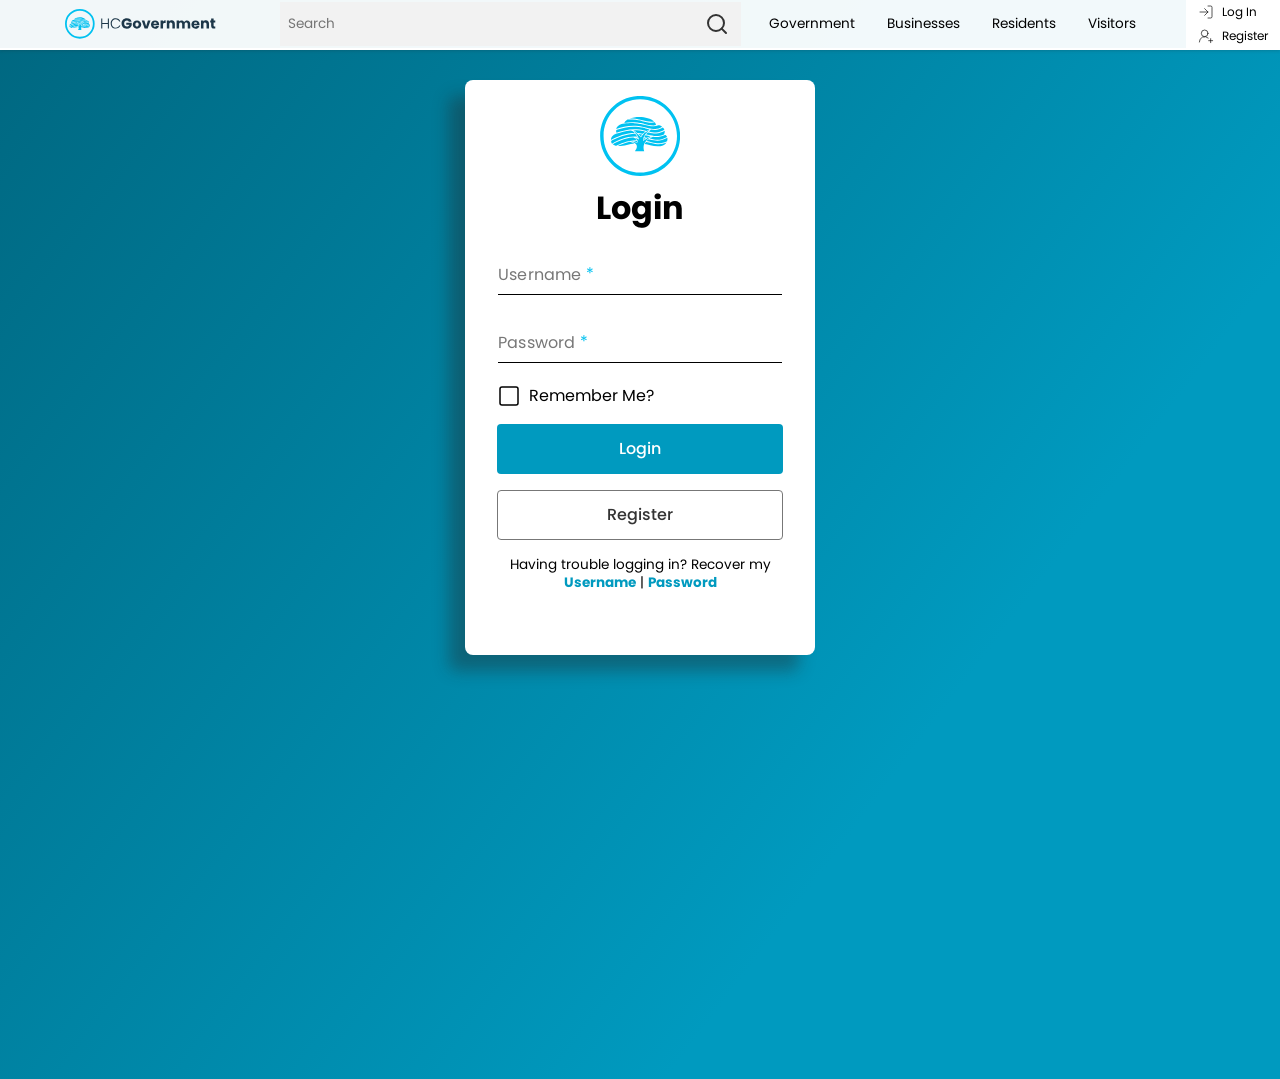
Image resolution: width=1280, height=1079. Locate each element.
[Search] (486, 24)
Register (1233, 35)
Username (600, 582)
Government (812, 23)
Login (640, 448)
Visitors (1112, 23)
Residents (1024, 23)
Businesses (923, 23)
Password (682, 582)
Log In (1227, 11)
